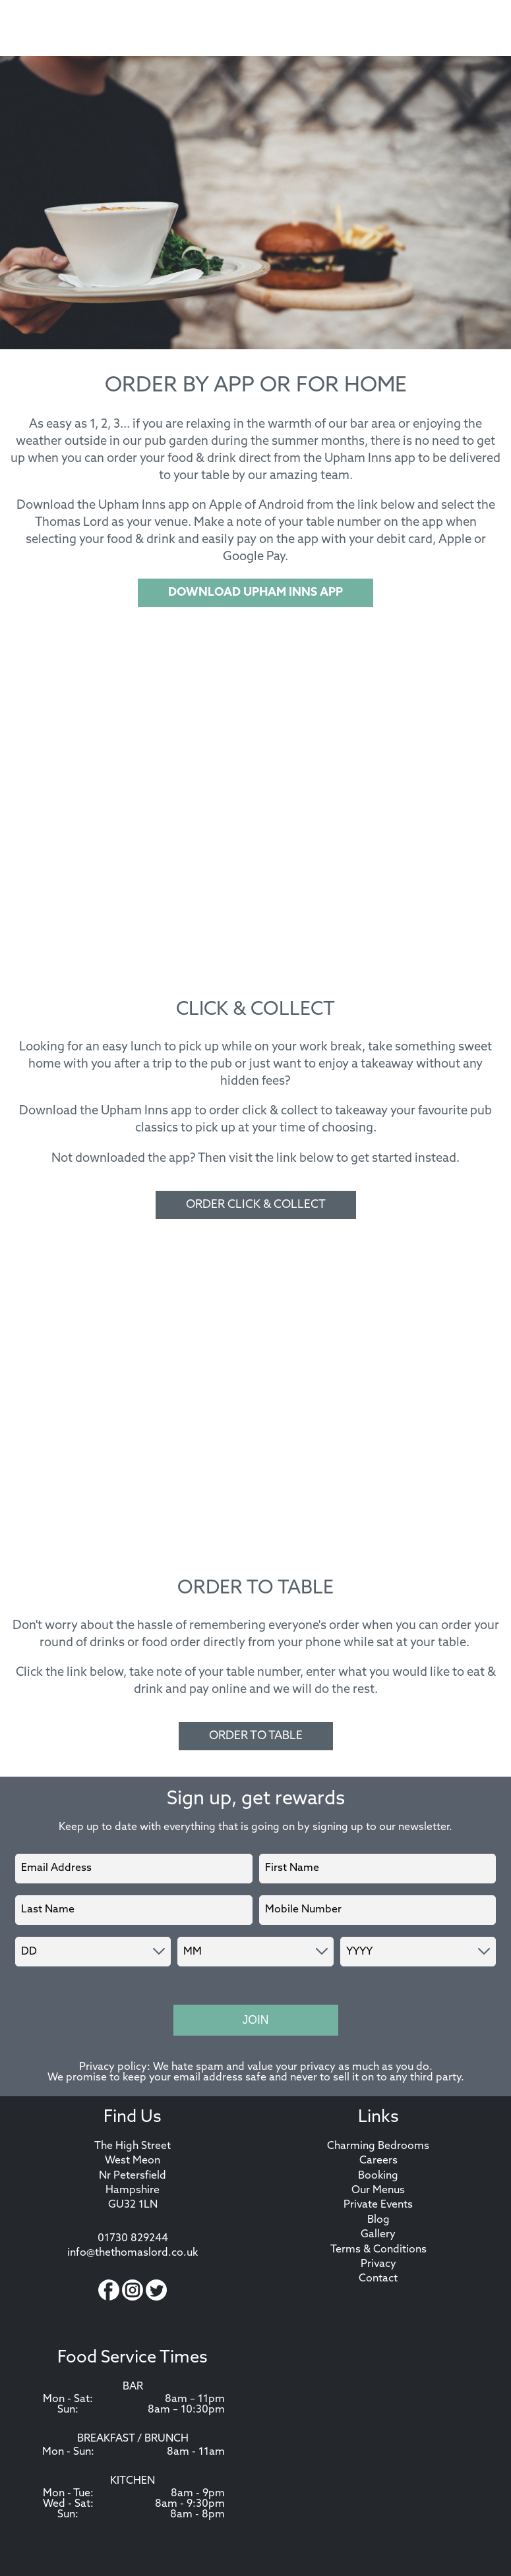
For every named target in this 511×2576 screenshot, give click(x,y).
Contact (378, 2279)
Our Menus (378, 2190)
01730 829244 (133, 2238)
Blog (378, 2220)
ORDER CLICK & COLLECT (256, 1205)
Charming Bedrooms (378, 2146)
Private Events (378, 2205)
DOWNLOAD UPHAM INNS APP (255, 592)
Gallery (378, 2234)
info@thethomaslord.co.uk (132, 2253)
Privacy (378, 2264)
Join (255, 2019)
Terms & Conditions (378, 2250)
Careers (378, 2161)
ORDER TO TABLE (256, 1736)
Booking (378, 2176)
